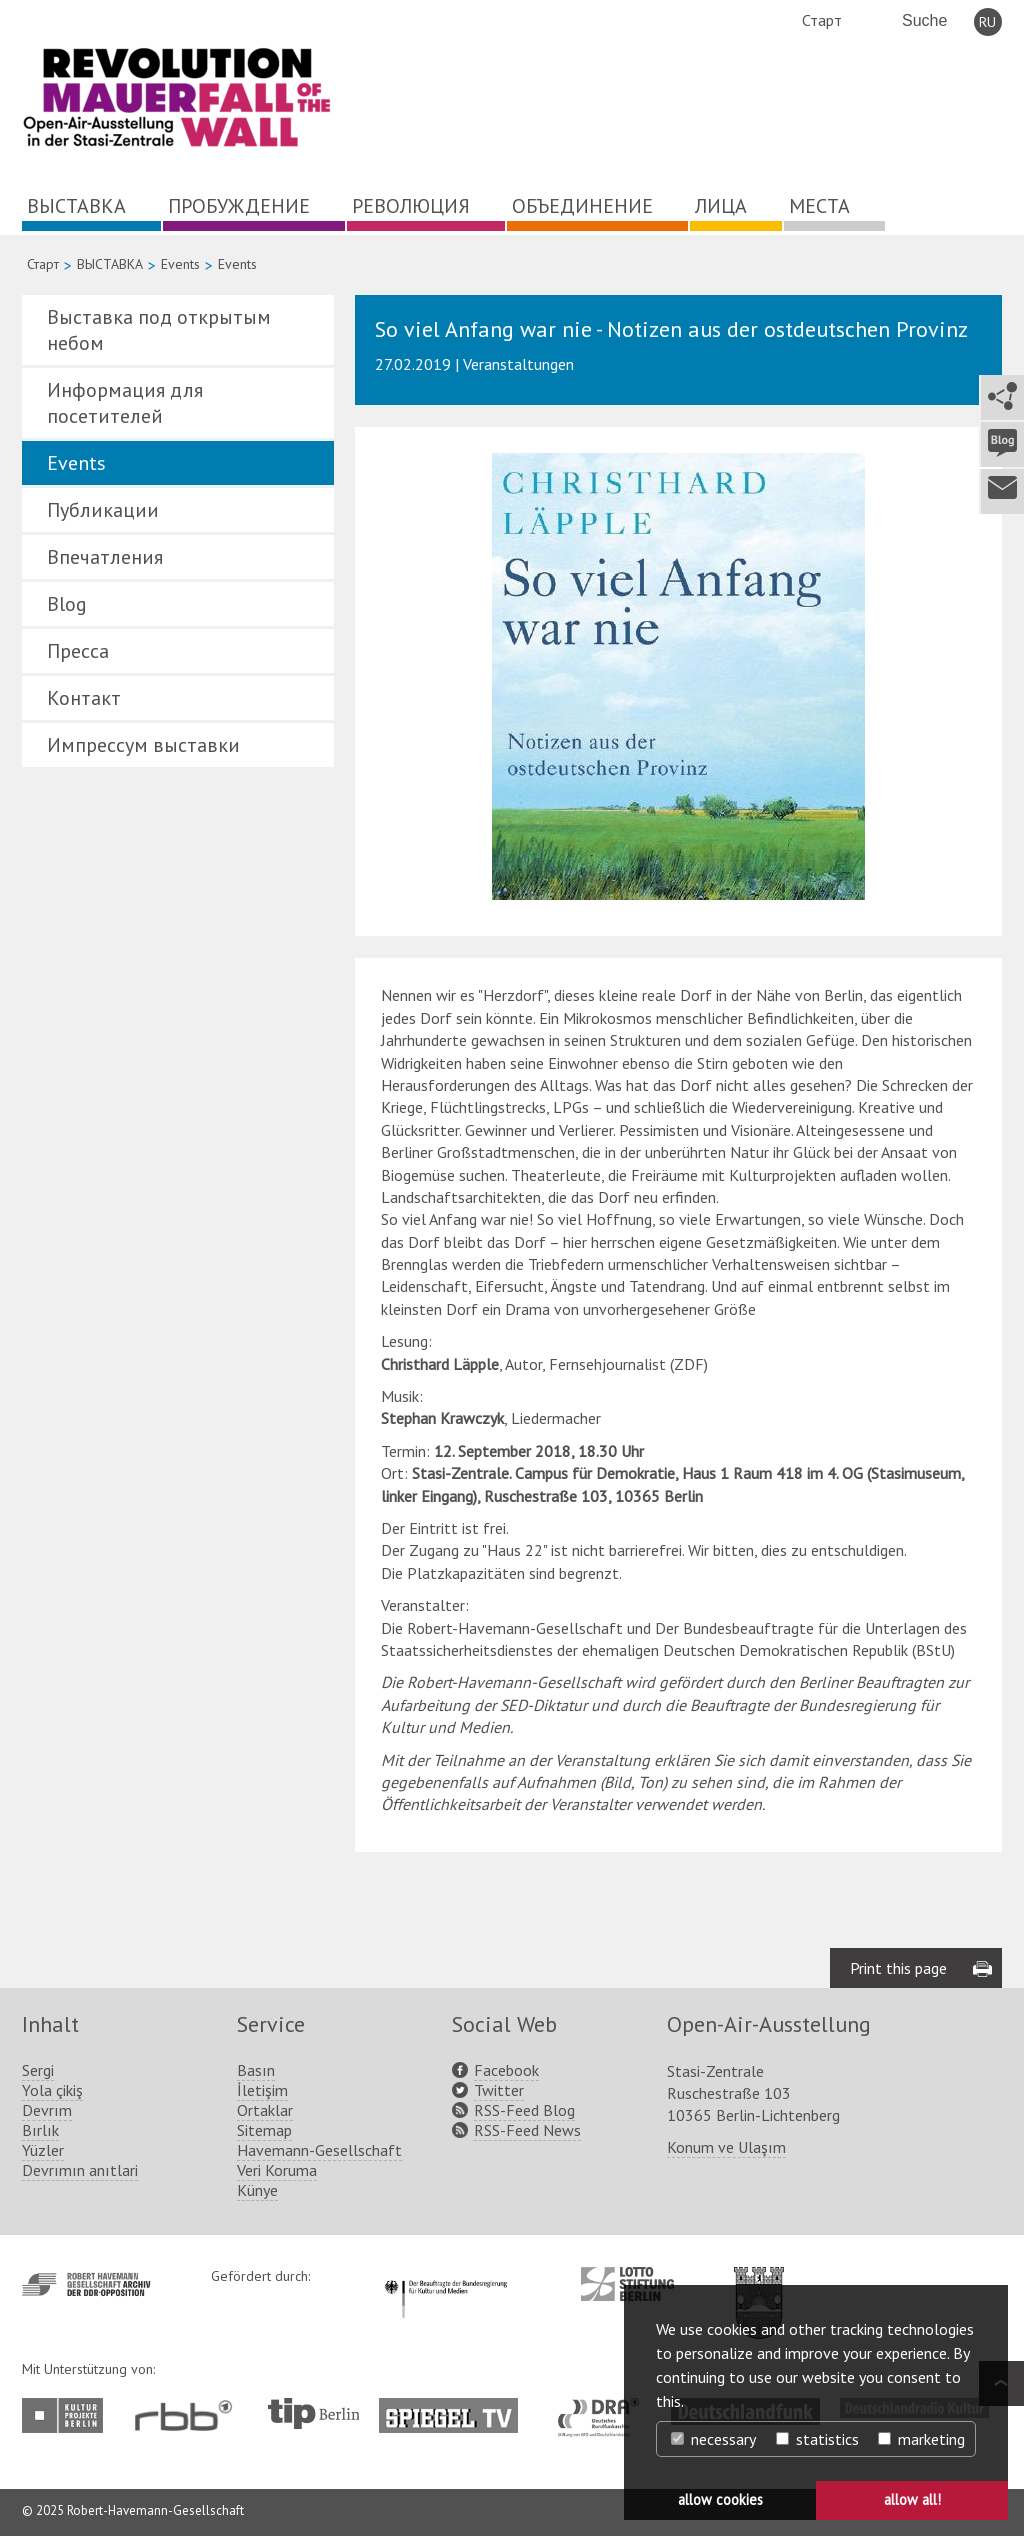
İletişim (262, 2090)
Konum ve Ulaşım (726, 2147)
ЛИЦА (721, 206)
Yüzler (43, 2150)
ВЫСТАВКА (76, 206)
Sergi (38, 2070)
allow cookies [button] (720, 2499)
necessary (713, 2439)
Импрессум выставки (143, 745)
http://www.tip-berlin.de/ (313, 2413)
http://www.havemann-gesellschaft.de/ (86, 2284)
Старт (822, 20)
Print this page (898, 1968)
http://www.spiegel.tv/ (456, 2408)
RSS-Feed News (527, 2130)
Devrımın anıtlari (80, 2170)
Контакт (84, 698)
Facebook (506, 2070)
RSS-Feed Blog (524, 2110)
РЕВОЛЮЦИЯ (411, 206)
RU (987, 22)
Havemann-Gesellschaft (319, 2150)
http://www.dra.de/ (604, 2408)
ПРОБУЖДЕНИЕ (239, 206)
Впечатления (105, 557)
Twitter (499, 2090)
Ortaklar (265, 2110)
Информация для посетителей (125, 403)
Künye (257, 2190)
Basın (256, 2070)
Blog (67, 604)
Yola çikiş (52, 2090)
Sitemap (264, 2130)
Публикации (103, 510)
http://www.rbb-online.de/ (188, 2415)
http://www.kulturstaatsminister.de (445, 2277)
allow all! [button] (912, 2499)
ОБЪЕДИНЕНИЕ (582, 206)
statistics (817, 2439)
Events (180, 264)
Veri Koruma (277, 2170)
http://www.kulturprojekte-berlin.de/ (67, 2415)
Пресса (78, 651)
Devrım (47, 2110)
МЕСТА (819, 206)
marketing (921, 2439)
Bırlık (40, 2130)
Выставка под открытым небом (159, 330)
